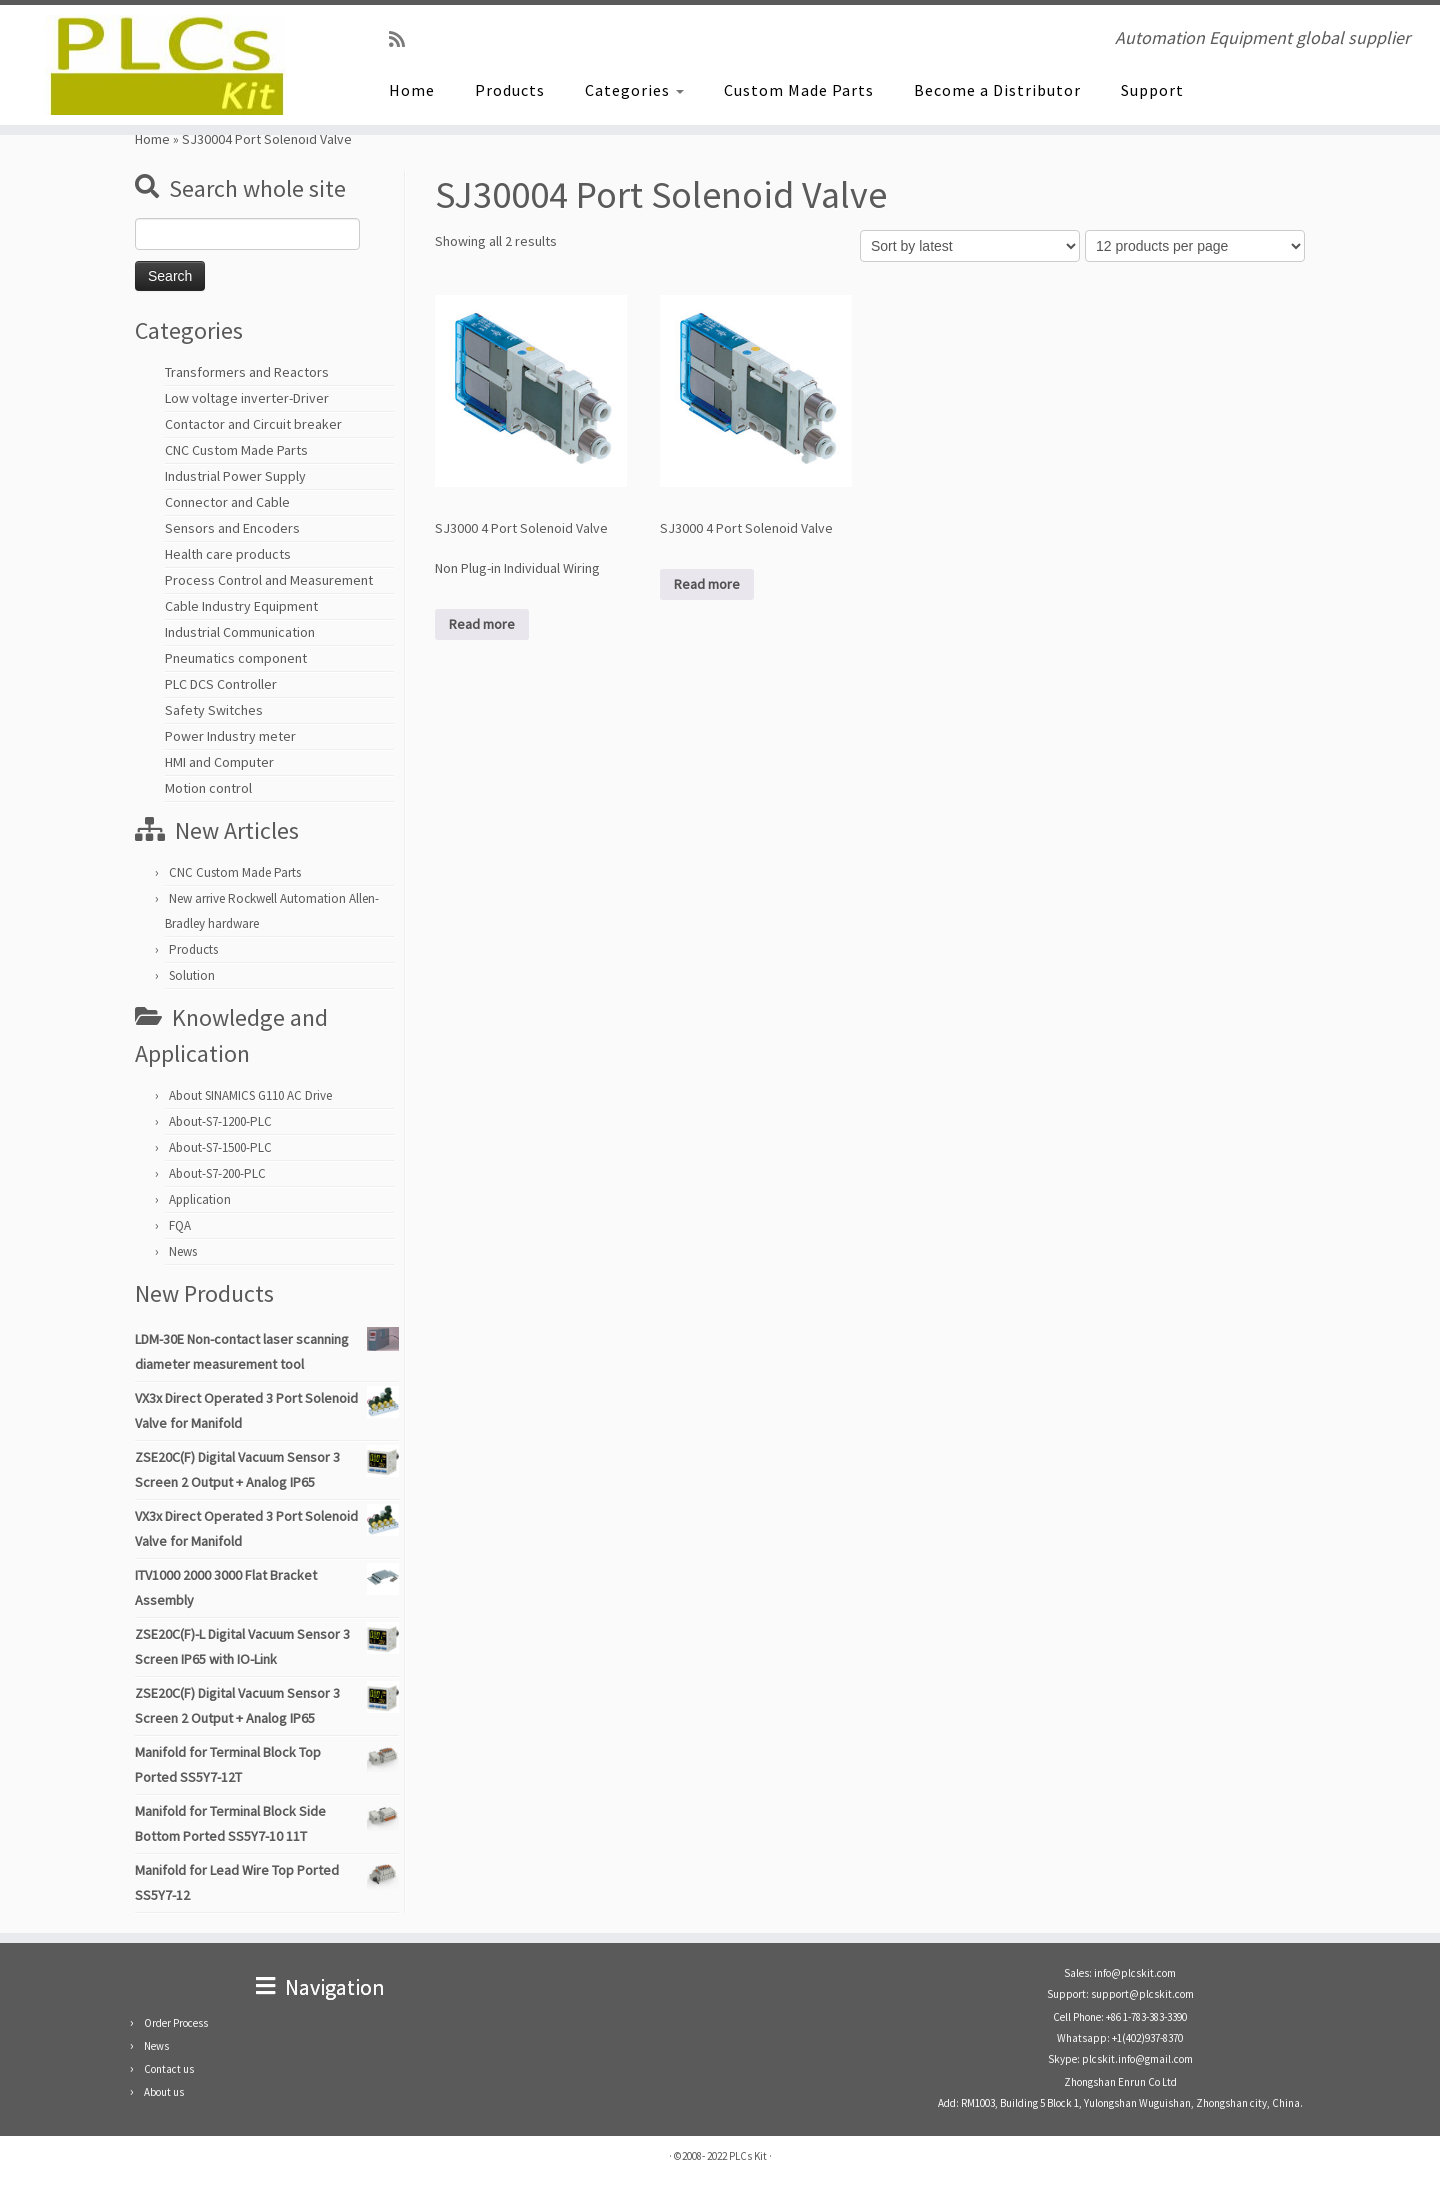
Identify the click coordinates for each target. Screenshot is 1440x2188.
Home (412, 90)
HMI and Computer (219, 762)
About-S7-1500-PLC (220, 1147)
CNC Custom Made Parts (236, 450)
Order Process (176, 2023)
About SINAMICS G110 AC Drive (250, 1095)
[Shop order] (970, 246)
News (183, 1251)
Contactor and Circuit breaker (253, 424)
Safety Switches (214, 710)
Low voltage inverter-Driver (247, 398)
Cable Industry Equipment (241, 606)
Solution (192, 975)
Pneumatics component (236, 658)
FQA (180, 1225)
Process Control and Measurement (269, 580)
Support (1152, 90)
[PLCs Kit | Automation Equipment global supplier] (166, 65)
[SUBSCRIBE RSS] (403, 39)
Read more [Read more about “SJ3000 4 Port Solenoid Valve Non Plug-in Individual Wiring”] (482, 624)
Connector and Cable (227, 502)
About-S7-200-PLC (217, 1173)
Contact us (169, 2069)
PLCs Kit (748, 2156)
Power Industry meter (230, 736)
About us (164, 2092)
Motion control (208, 788)
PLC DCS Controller (221, 684)
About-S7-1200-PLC (220, 1121)
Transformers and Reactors (247, 372)
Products (510, 90)
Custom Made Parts (799, 90)
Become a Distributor (997, 90)
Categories (634, 90)
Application (200, 1199)
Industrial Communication (240, 632)
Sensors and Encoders (232, 528)
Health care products (228, 554)
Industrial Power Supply (235, 476)
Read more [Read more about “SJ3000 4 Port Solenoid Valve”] (707, 584)
